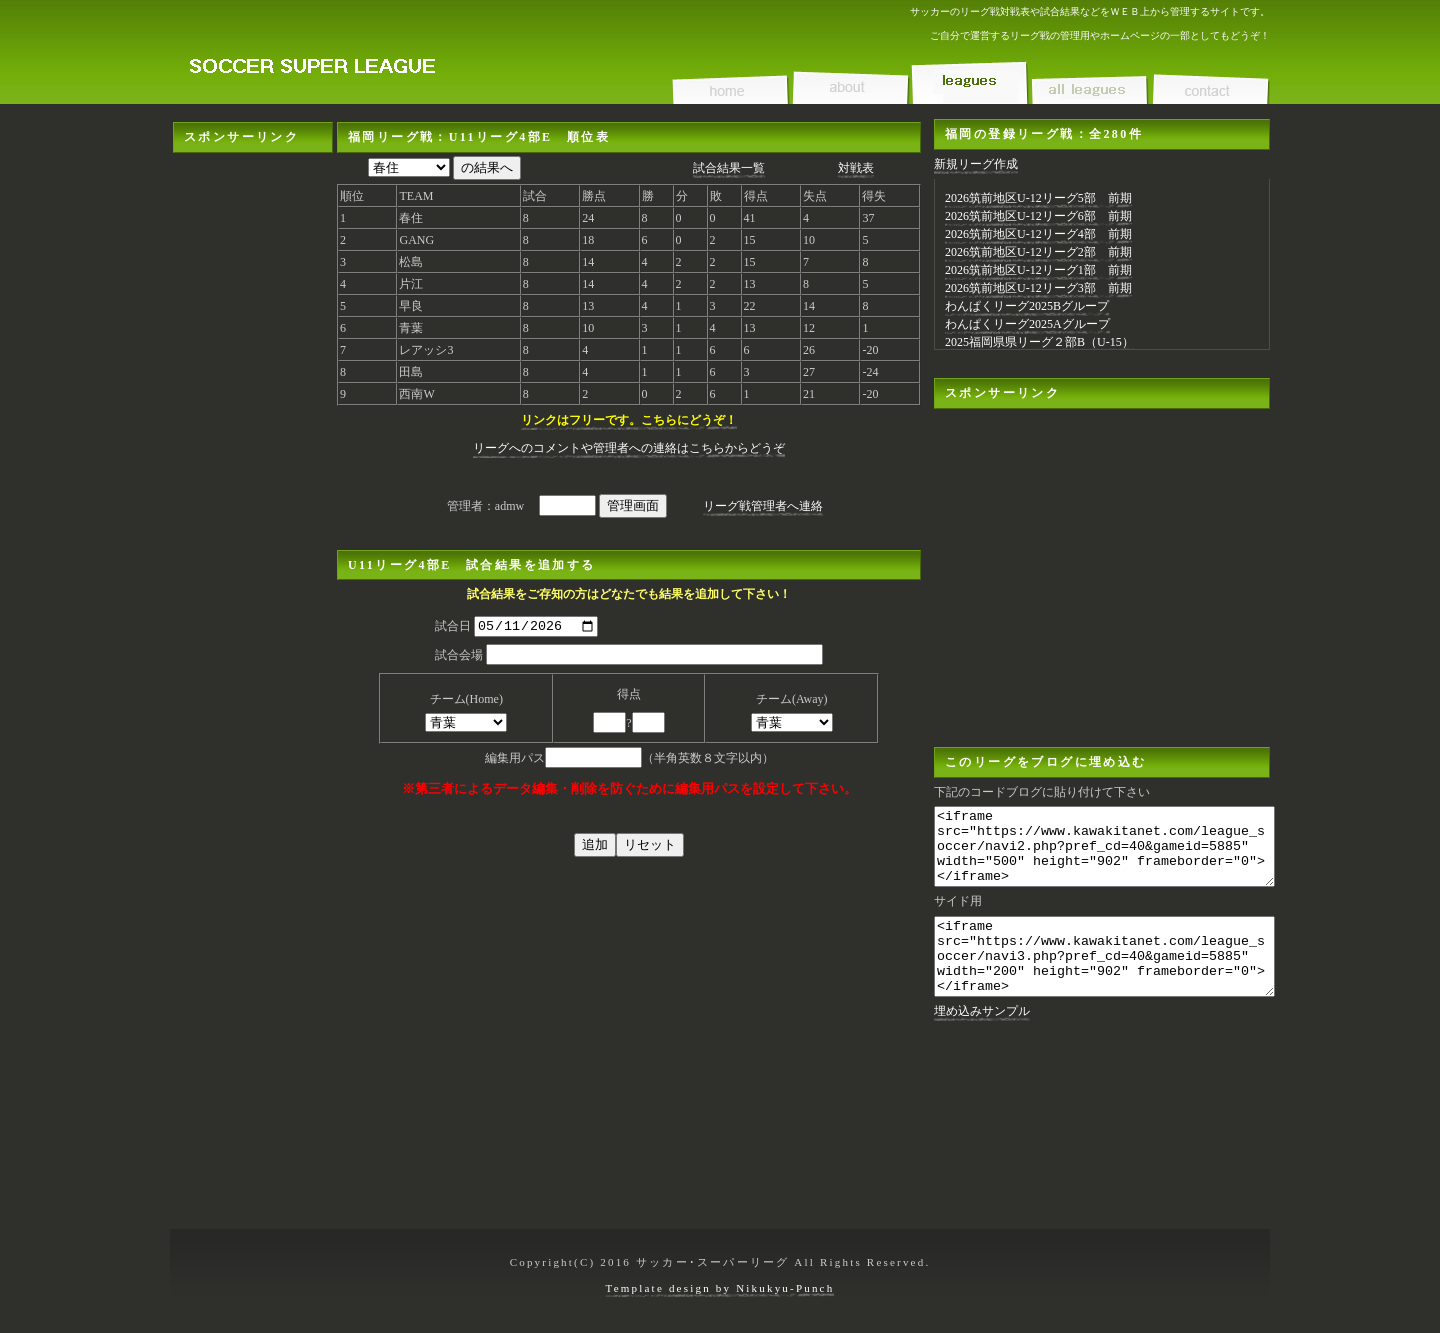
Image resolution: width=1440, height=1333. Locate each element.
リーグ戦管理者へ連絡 (763, 506)
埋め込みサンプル (982, 1041)
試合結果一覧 (729, 168)
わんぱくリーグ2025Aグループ (1027, 324)
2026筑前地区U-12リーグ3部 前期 (1038, 288)
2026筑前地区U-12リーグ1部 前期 (1038, 270)
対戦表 (856, 168)
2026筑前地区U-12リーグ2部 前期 (1038, 252)
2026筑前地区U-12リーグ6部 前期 (1038, 216)
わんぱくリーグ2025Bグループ (1027, 306)
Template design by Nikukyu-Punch (720, 1288)
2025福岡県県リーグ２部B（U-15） (1039, 342)
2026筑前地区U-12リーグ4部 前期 (1038, 234)
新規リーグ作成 (976, 164)
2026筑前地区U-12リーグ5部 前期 (1038, 198)
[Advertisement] (253, 453)
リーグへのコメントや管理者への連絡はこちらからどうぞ (629, 448)
